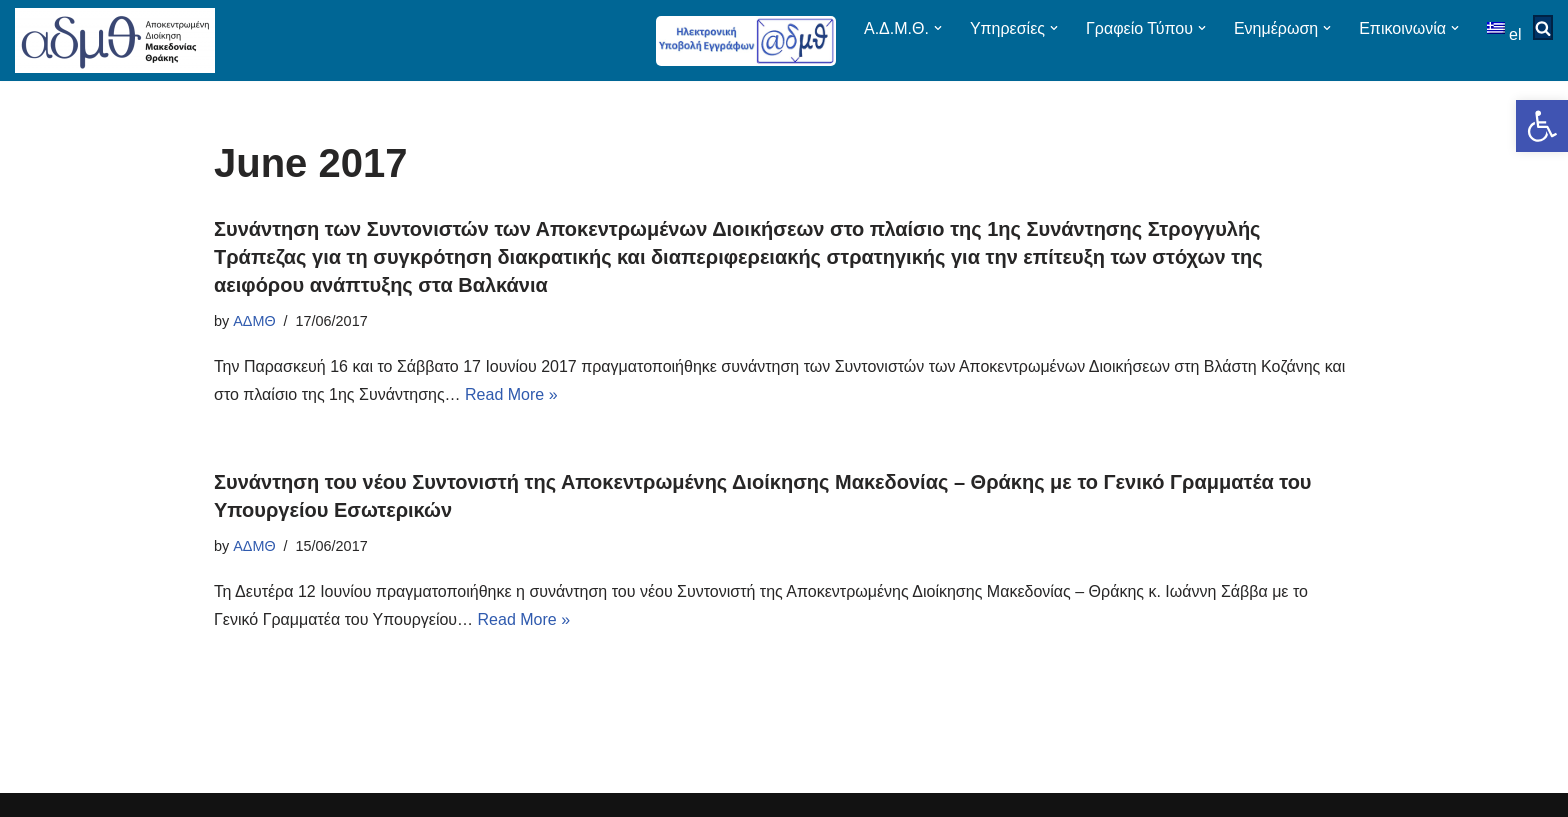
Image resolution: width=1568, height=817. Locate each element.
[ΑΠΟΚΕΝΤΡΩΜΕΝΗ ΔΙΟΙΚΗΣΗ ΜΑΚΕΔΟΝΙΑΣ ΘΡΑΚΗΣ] (115, 40)
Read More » (511, 394)
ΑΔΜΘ (254, 321)
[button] (1542, 126)
